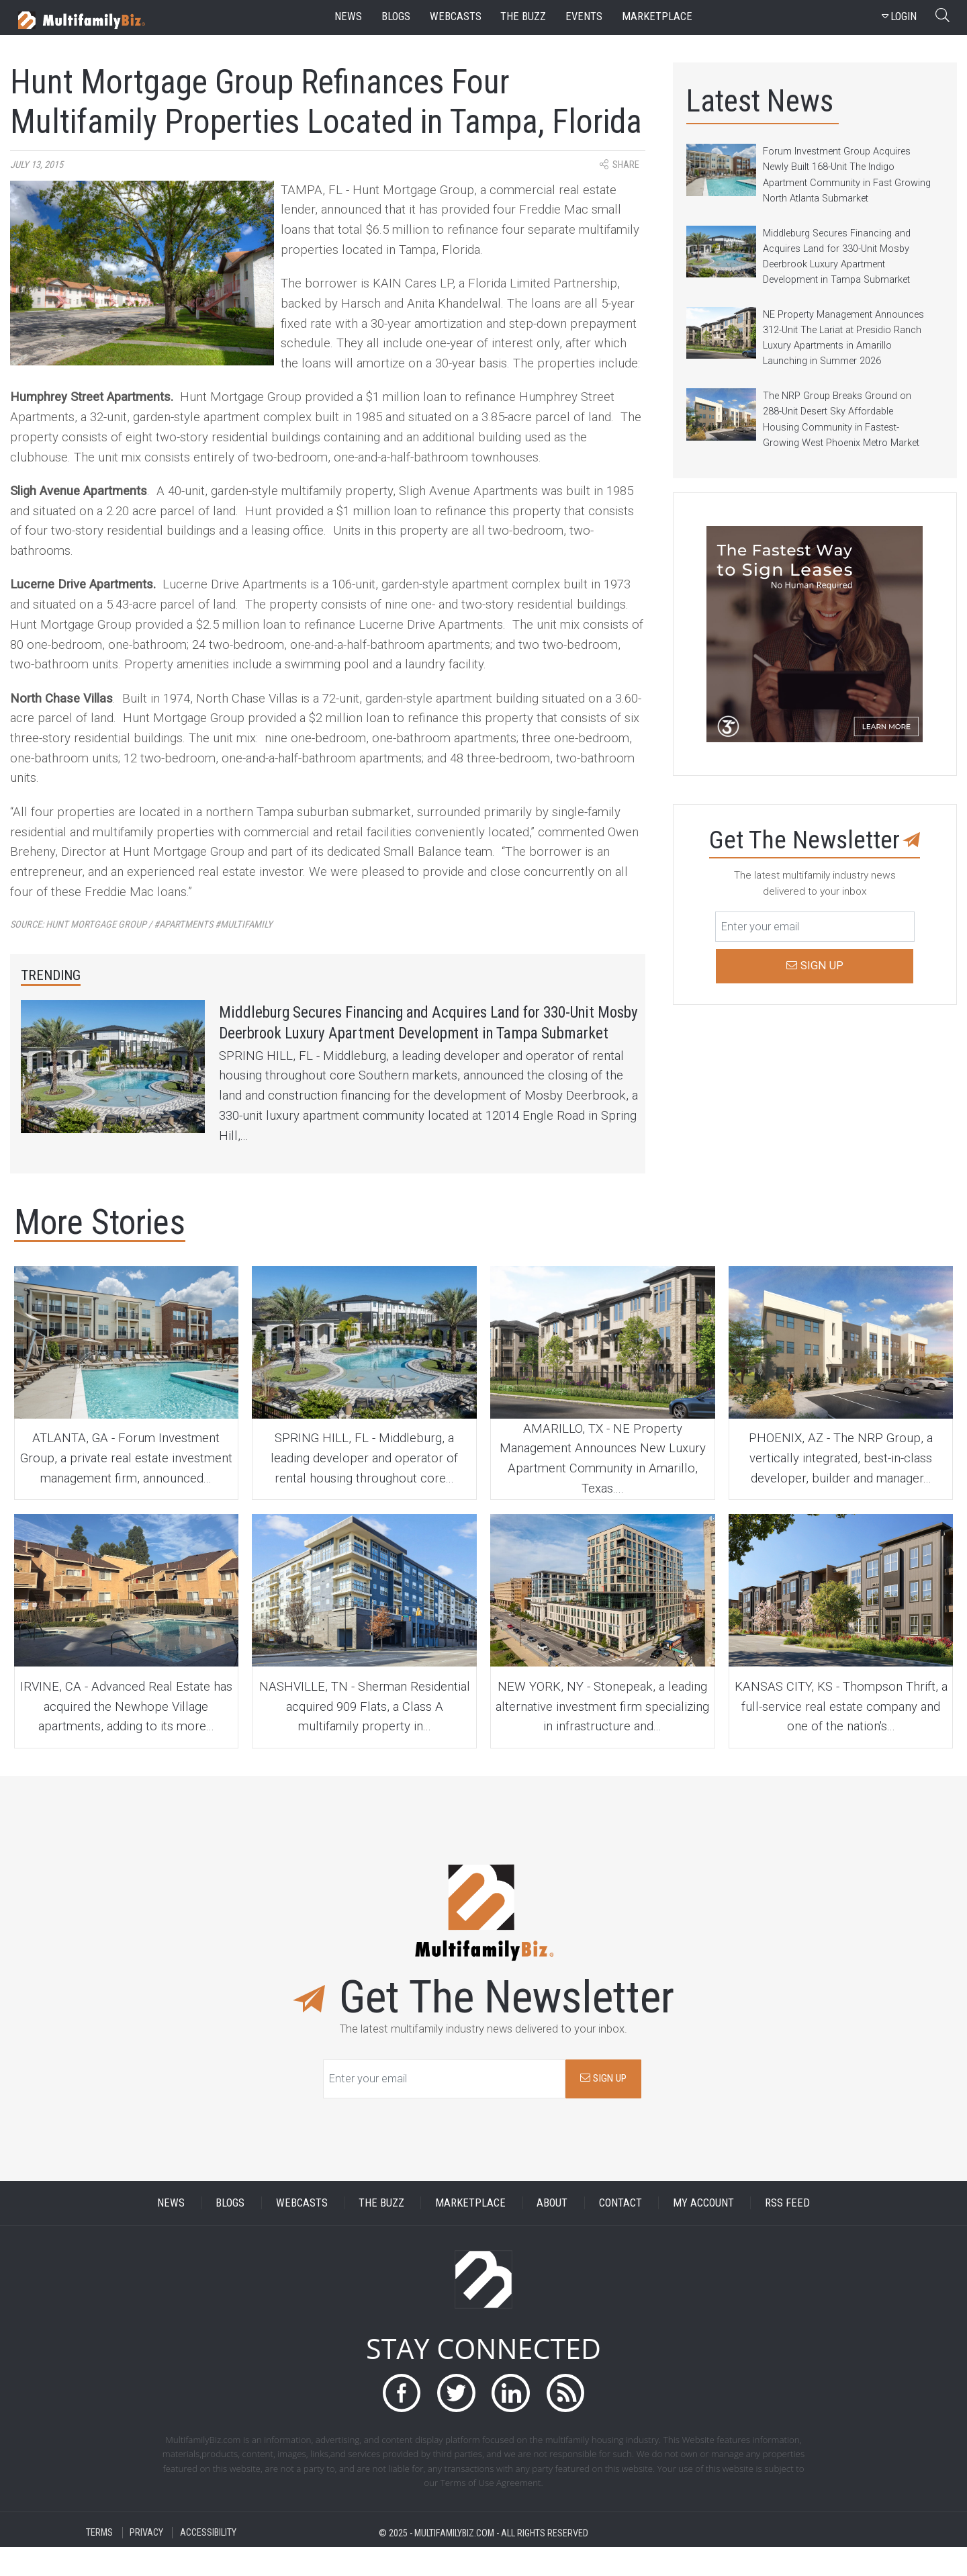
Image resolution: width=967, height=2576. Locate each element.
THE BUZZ (381, 2231)
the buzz (523, 16)
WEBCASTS (302, 2231)
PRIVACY (146, 2561)
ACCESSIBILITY (208, 2561)
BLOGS (230, 2231)
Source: (141, 924)
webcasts (455, 16)
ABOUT (552, 2231)
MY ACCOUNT (703, 2231)
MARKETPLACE (470, 2231)
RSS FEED (787, 2231)
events (583, 16)
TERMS (99, 2561)
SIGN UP (603, 2107)
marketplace (657, 16)
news (348, 16)
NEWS (171, 2231)
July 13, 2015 (36, 165)
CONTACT (620, 2231)
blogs (395, 16)
